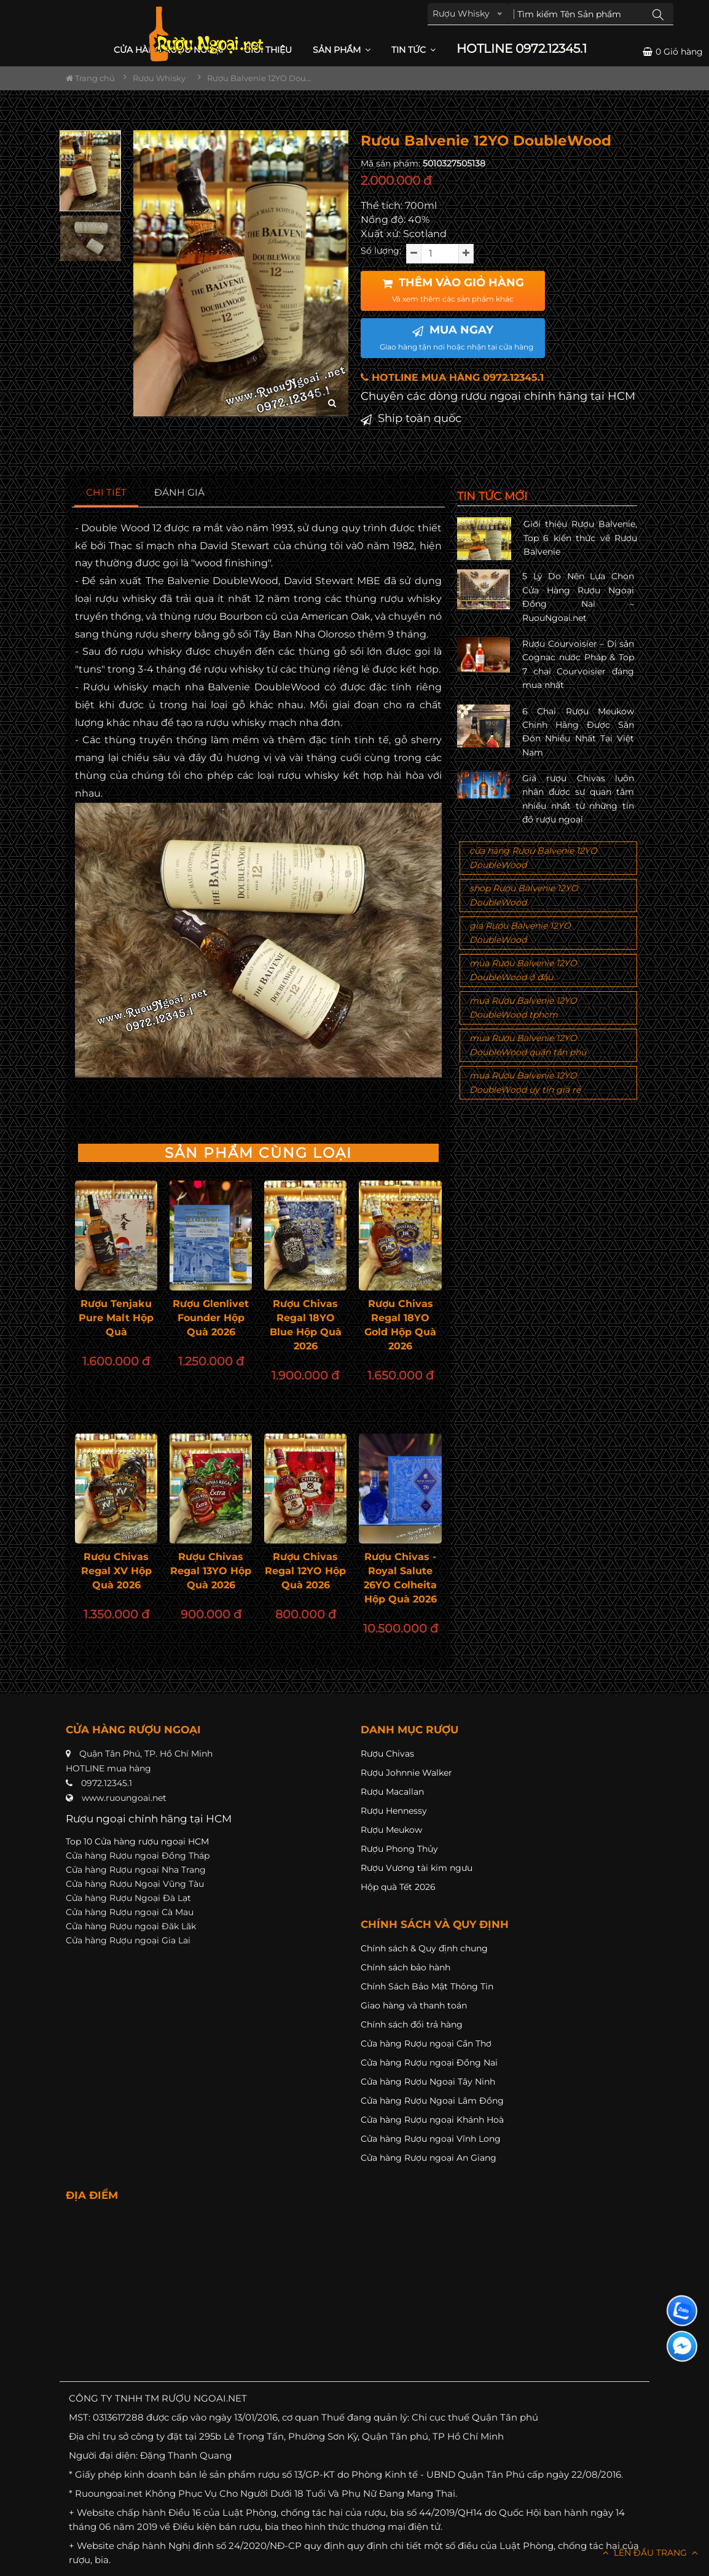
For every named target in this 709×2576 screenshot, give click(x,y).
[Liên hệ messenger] (682, 2346)
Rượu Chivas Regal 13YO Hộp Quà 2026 (210, 1571)
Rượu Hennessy (394, 1810)
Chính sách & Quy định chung (424, 1948)
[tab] (106, 493)
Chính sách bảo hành (405, 1967)
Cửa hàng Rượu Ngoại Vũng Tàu (135, 1883)
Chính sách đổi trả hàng (412, 2024)
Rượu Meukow (391, 1829)
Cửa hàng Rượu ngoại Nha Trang (136, 1869)
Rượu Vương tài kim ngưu (416, 1867)
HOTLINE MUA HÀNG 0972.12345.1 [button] (452, 377)
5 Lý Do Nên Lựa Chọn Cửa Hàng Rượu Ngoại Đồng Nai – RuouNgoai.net (578, 597)
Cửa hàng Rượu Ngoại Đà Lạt (128, 1897)
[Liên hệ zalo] (682, 2310)
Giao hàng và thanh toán (414, 2005)
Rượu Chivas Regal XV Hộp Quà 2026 (116, 1571)
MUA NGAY (456, 337)
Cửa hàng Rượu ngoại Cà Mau (130, 1912)
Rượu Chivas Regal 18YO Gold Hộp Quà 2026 (400, 1325)
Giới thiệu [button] (268, 49)
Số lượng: (381, 250)
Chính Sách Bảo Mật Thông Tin (427, 1986)
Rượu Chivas (387, 1753)
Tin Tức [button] (413, 49)
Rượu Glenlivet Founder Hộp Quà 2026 (211, 1318)
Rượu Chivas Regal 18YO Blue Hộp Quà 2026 (306, 1325)
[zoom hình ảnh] (332, 403)
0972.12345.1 (106, 1783)
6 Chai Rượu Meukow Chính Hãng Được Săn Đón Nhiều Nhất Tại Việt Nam (578, 732)
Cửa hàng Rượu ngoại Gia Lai (128, 1940)
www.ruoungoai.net (124, 1797)
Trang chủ (90, 78)
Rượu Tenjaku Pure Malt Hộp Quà (116, 1318)
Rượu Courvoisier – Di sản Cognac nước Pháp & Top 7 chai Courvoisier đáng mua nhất (578, 664)
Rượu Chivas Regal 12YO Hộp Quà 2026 (305, 1571)
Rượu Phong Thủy (399, 1848)
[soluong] (439, 253)
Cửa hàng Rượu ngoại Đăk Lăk (131, 1926)
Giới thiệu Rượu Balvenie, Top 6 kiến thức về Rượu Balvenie (580, 537)
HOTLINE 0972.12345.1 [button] (521, 49)
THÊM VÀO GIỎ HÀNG (453, 290)
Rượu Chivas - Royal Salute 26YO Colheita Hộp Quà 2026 (400, 1578)
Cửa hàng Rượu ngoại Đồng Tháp (138, 1855)
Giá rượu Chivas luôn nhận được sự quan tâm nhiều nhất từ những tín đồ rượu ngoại (578, 799)
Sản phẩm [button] (341, 49)
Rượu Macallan (392, 1791)
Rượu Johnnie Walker (406, 1772)
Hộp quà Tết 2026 (398, 1886)
